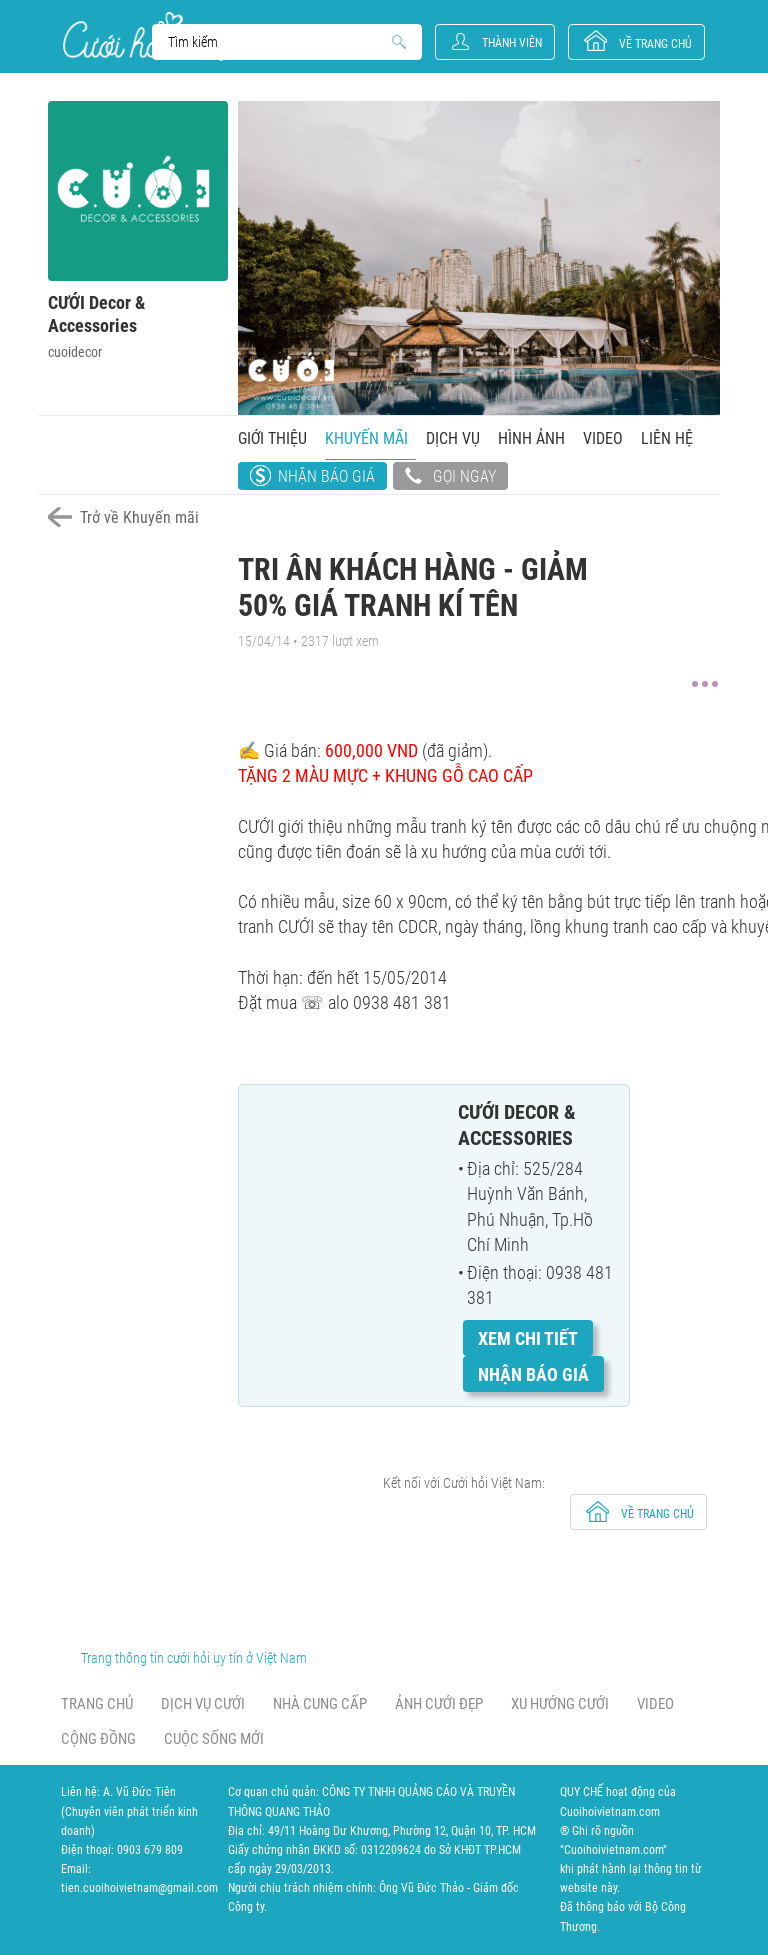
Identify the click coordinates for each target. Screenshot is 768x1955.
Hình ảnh (531, 438)
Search (277, 42)
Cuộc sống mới (214, 1739)
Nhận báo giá (326, 476)
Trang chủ (97, 1704)
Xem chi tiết (528, 1338)
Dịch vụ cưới (203, 1704)
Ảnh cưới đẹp (439, 1704)
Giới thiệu (272, 438)
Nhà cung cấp (320, 1704)
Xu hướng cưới (560, 1704)
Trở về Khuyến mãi (139, 517)
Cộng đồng (98, 1739)
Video (603, 438)
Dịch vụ (453, 438)
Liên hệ (667, 438)
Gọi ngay (450, 478)
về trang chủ (655, 44)
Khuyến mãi (366, 438)
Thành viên (512, 43)
